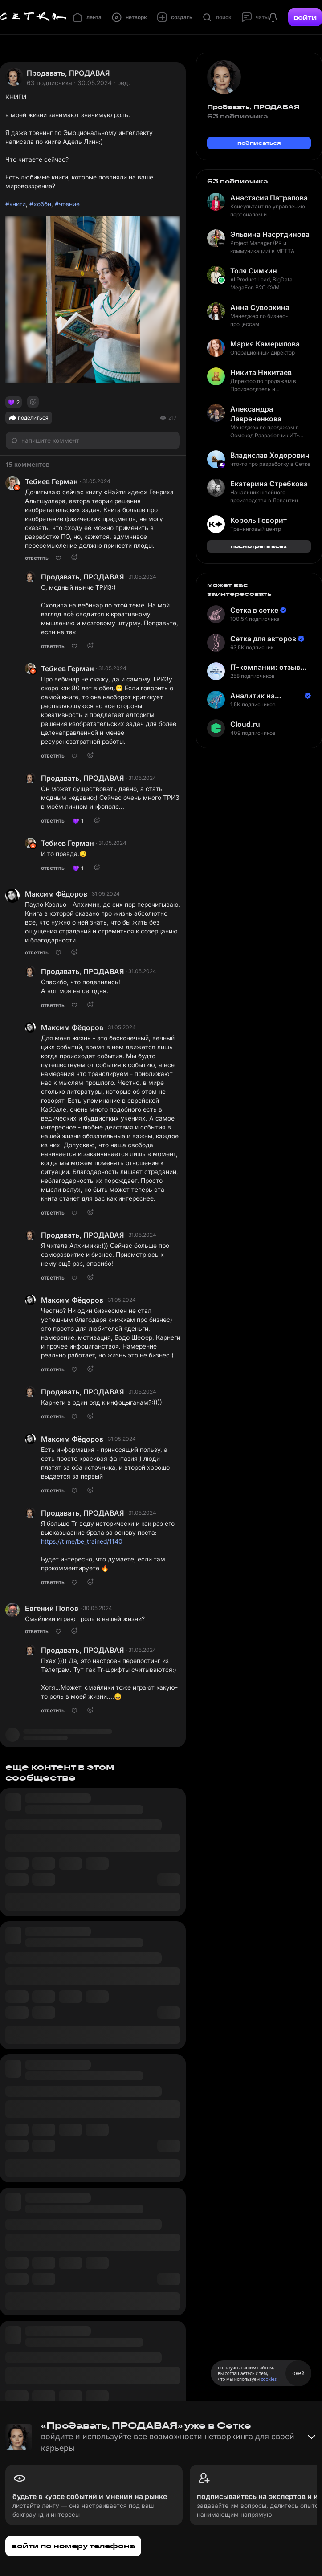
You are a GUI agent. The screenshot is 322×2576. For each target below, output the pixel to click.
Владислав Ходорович (269, 455)
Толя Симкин (253, 270)
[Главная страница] (33, 17)
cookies (269, 2379)
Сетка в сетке (254, 610)
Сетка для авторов (263, 638)
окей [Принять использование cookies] (298, 2373)
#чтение (67, 204)
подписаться (259, 143)
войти (305, 17)
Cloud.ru (245, 724)
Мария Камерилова (265, 343)
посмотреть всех (259, 546)
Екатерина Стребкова (269, 483)
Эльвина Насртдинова (270, 234)
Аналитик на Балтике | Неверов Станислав (262, 696)
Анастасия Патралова (269, 197)
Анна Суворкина (259, 307)
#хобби (40, 204)
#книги (15, 204)
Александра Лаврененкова (255, 413)
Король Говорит (258, 520)
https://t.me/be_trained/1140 (81, 1541)
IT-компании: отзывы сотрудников (268, 667)
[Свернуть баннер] (311, 2437)
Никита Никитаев (261, 372)
